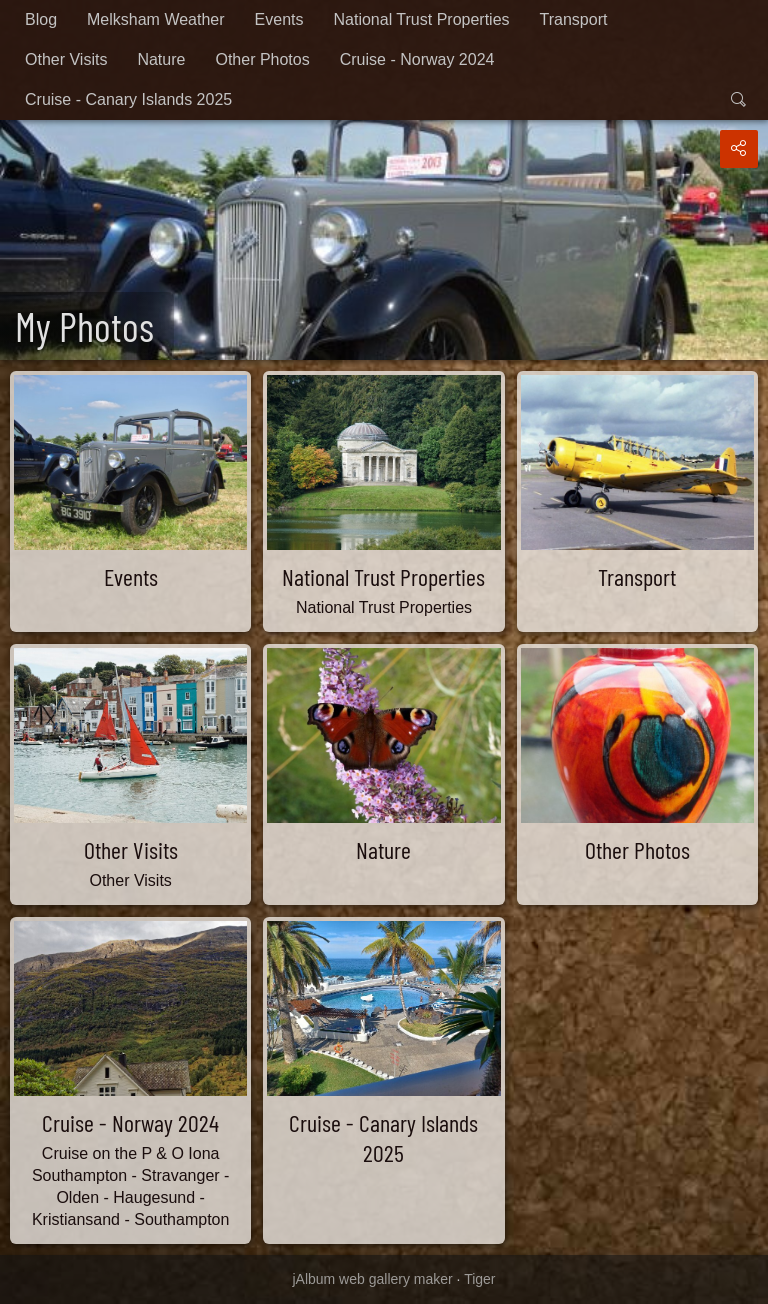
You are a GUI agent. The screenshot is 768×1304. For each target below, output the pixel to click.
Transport (574, 19)
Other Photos (262, 59)
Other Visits (66, 59)
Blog (41, 19)
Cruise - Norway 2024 (417, 59)
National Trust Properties (421, 19)
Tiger (479, 1279)
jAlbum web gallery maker (372, 1279)
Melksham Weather (156, 19)
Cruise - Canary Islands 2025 (128, 99)
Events (279, 19)
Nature (161, 59)
